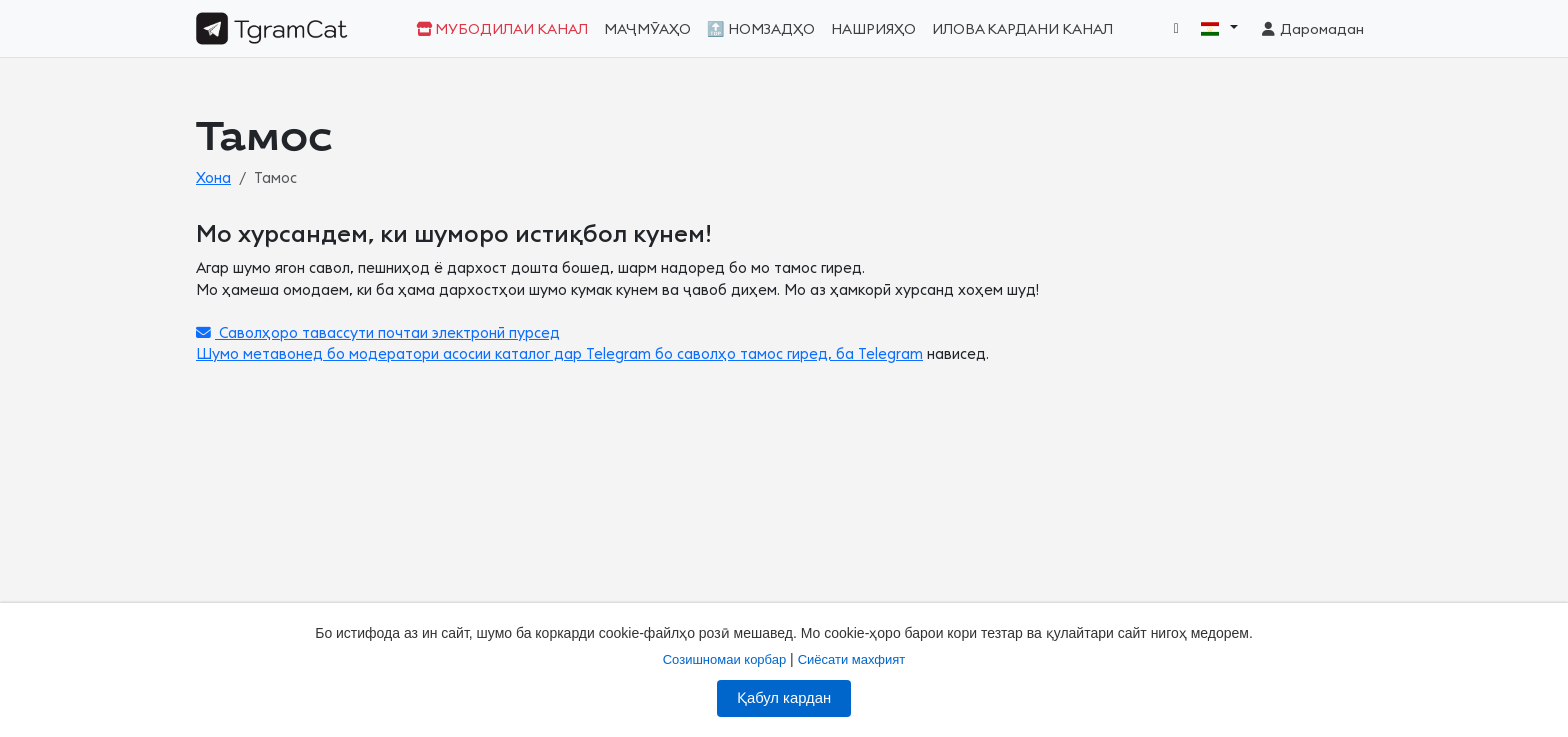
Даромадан (1311, 29)
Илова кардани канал (1022, 29)
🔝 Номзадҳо (761, 29)
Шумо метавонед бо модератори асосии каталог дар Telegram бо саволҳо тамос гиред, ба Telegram (559, 354)
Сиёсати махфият (852, 659)
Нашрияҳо (873, 29)
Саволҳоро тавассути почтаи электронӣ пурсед (378, 333)
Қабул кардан (784, 698)
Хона (213, 178)
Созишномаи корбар (724, 659)
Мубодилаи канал (502, 29)
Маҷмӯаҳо (647, 29)
